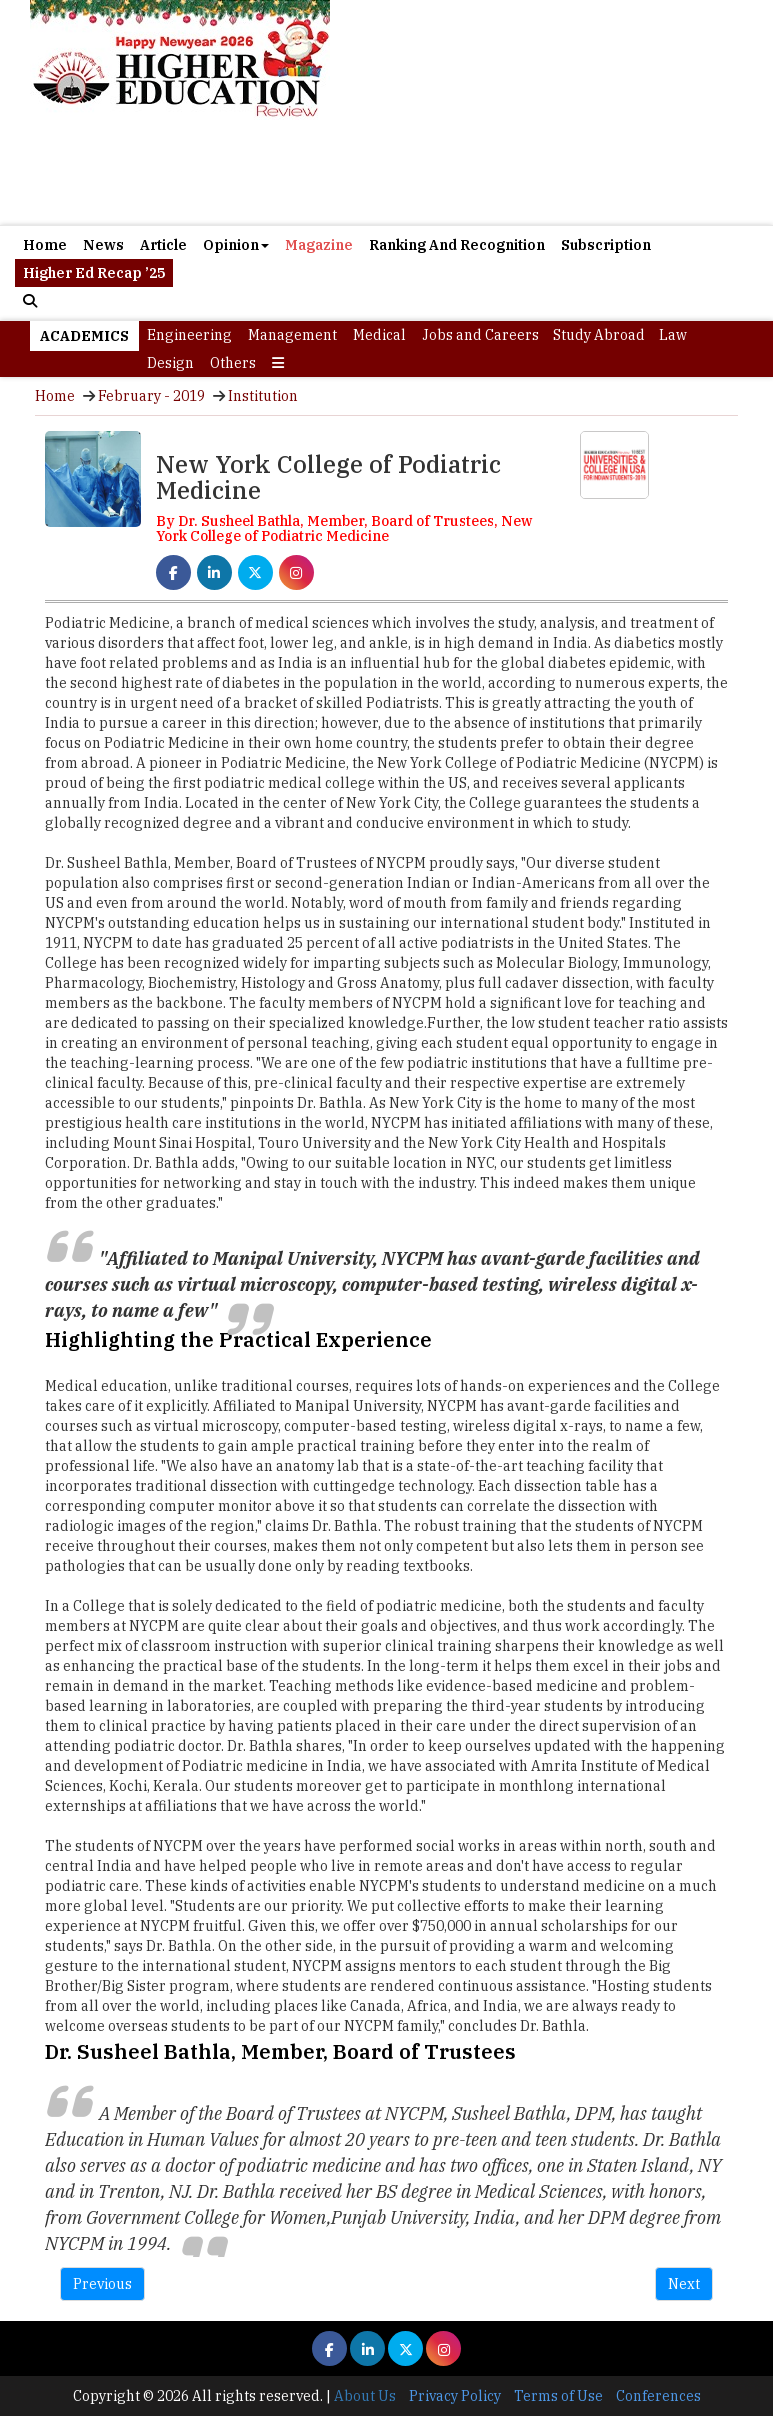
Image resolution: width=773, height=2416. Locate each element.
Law (673, 335)
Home (45, 245)
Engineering (189, 335)
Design (170, 363)
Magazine (319, 245)
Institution (263, 396)
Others (233, 363)
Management (292, 335)
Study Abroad (599, 335)
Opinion (236, 245)
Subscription (606, 245)
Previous (102, 2284)
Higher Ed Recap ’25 (94, 273)
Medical (379, 335)
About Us (365, 2396)
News (103, 245)
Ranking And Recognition (457, 245)
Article (163, 245)
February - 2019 (151, 396)
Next (684, 2284)
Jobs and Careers (480, 335)
